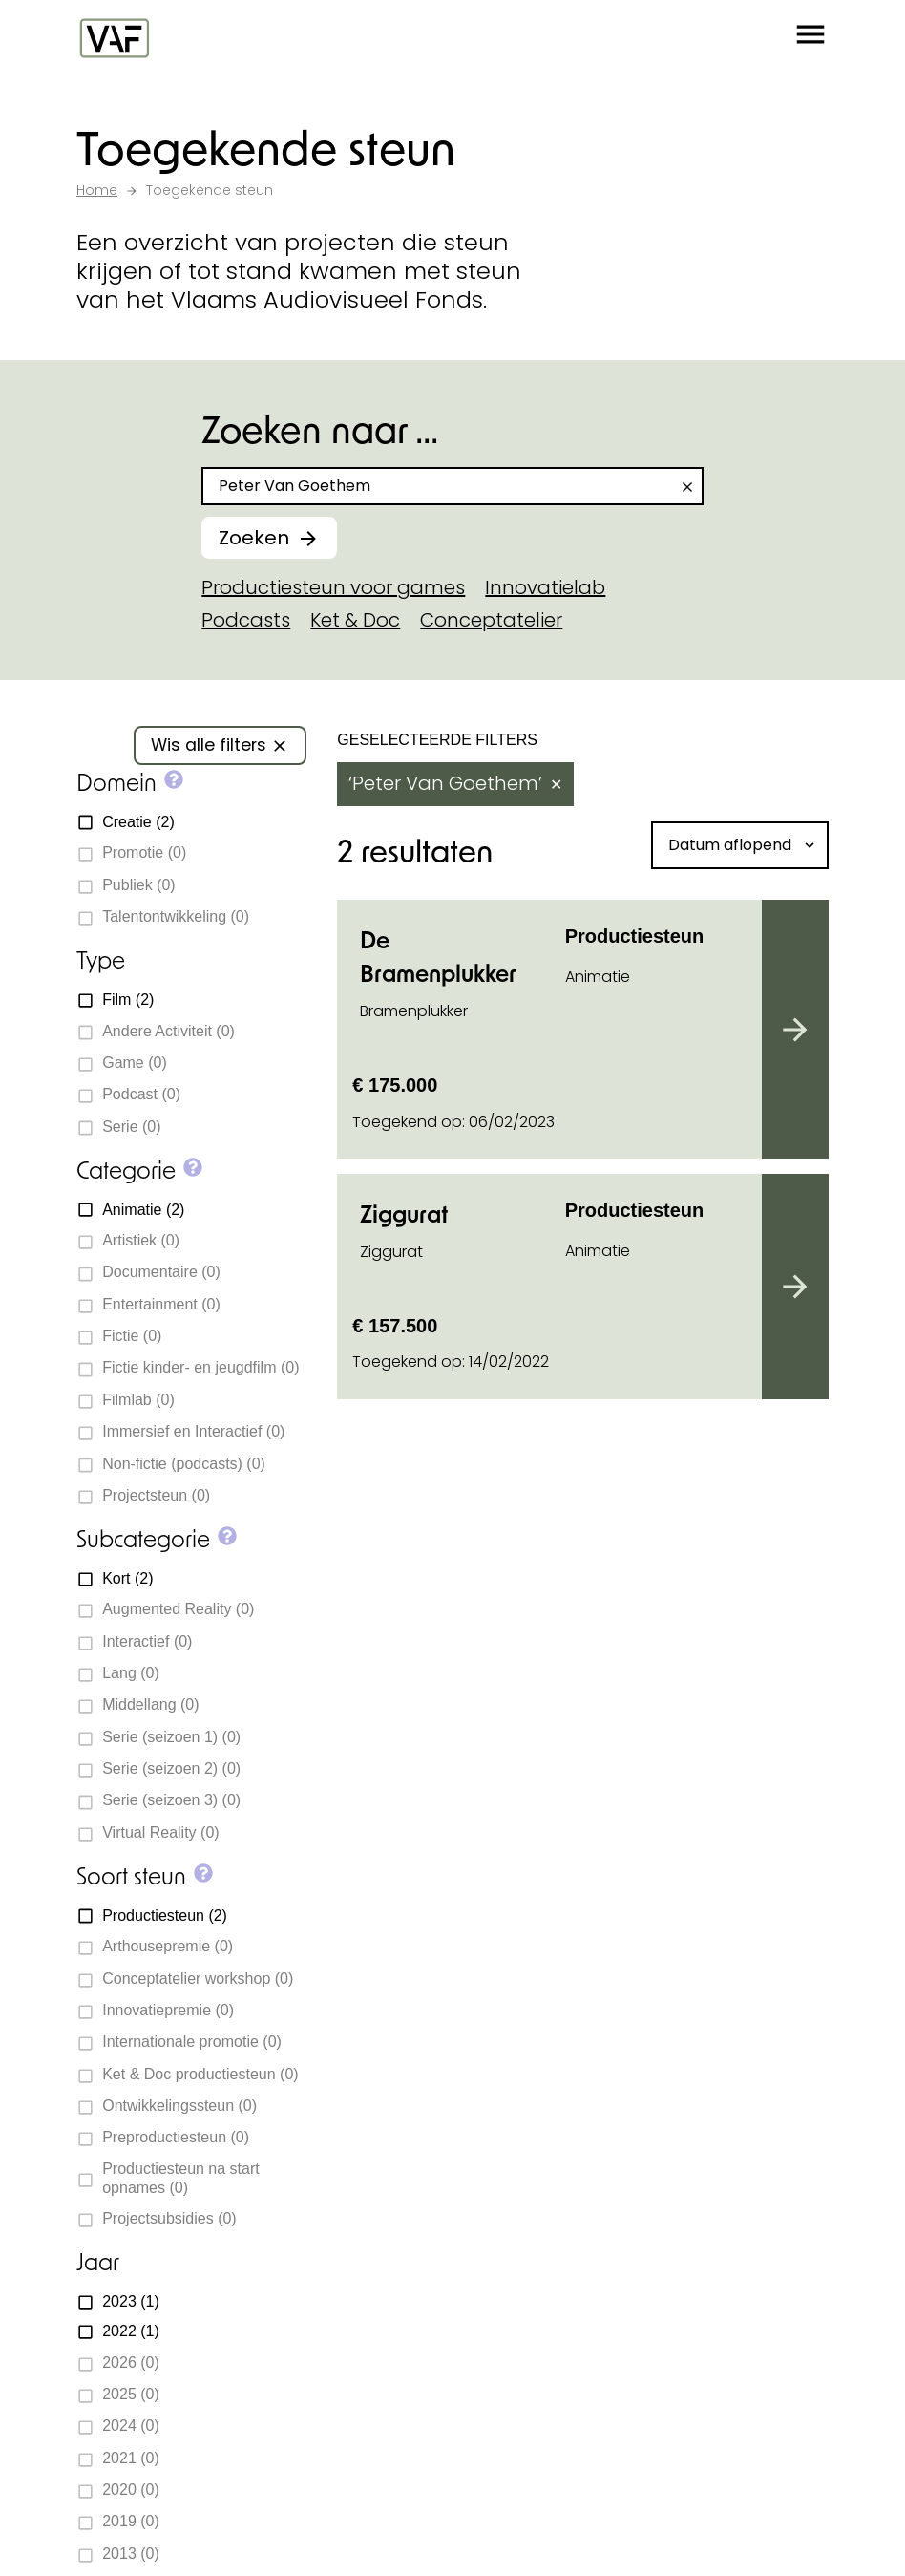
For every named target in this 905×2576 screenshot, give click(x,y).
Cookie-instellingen (148, 2538)
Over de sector (544, 1874)
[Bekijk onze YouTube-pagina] (223, 1990)
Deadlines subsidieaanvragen (221, 2189)
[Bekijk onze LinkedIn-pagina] (154, 1990)
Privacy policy (419, 2538)
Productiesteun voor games (333, 587)
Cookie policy (294, 2538)
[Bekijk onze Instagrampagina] (120, 1990)
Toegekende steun (167, 2102)
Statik (367, 2511)
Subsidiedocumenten (179, 2145)
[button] (810, 38)
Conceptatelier (491, 620)
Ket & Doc (355, 620)
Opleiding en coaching (585, 1826)
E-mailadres (541, 2197)
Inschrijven (559, 2298)
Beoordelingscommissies (198, 2233)
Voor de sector (542, 1924)
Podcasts (245, 620)
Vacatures (127, 2276)
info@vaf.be (164, 1947)
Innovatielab (545, 587)
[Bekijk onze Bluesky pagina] (189, 1990)
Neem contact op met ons (436, 1476)
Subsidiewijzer (449, 1531)
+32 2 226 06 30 (177, 1913)
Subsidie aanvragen (571, 1776)
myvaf (511, 1978)
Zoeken (254, 537)
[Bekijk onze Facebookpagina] (85, 1990)
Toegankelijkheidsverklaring (593, 2538)
